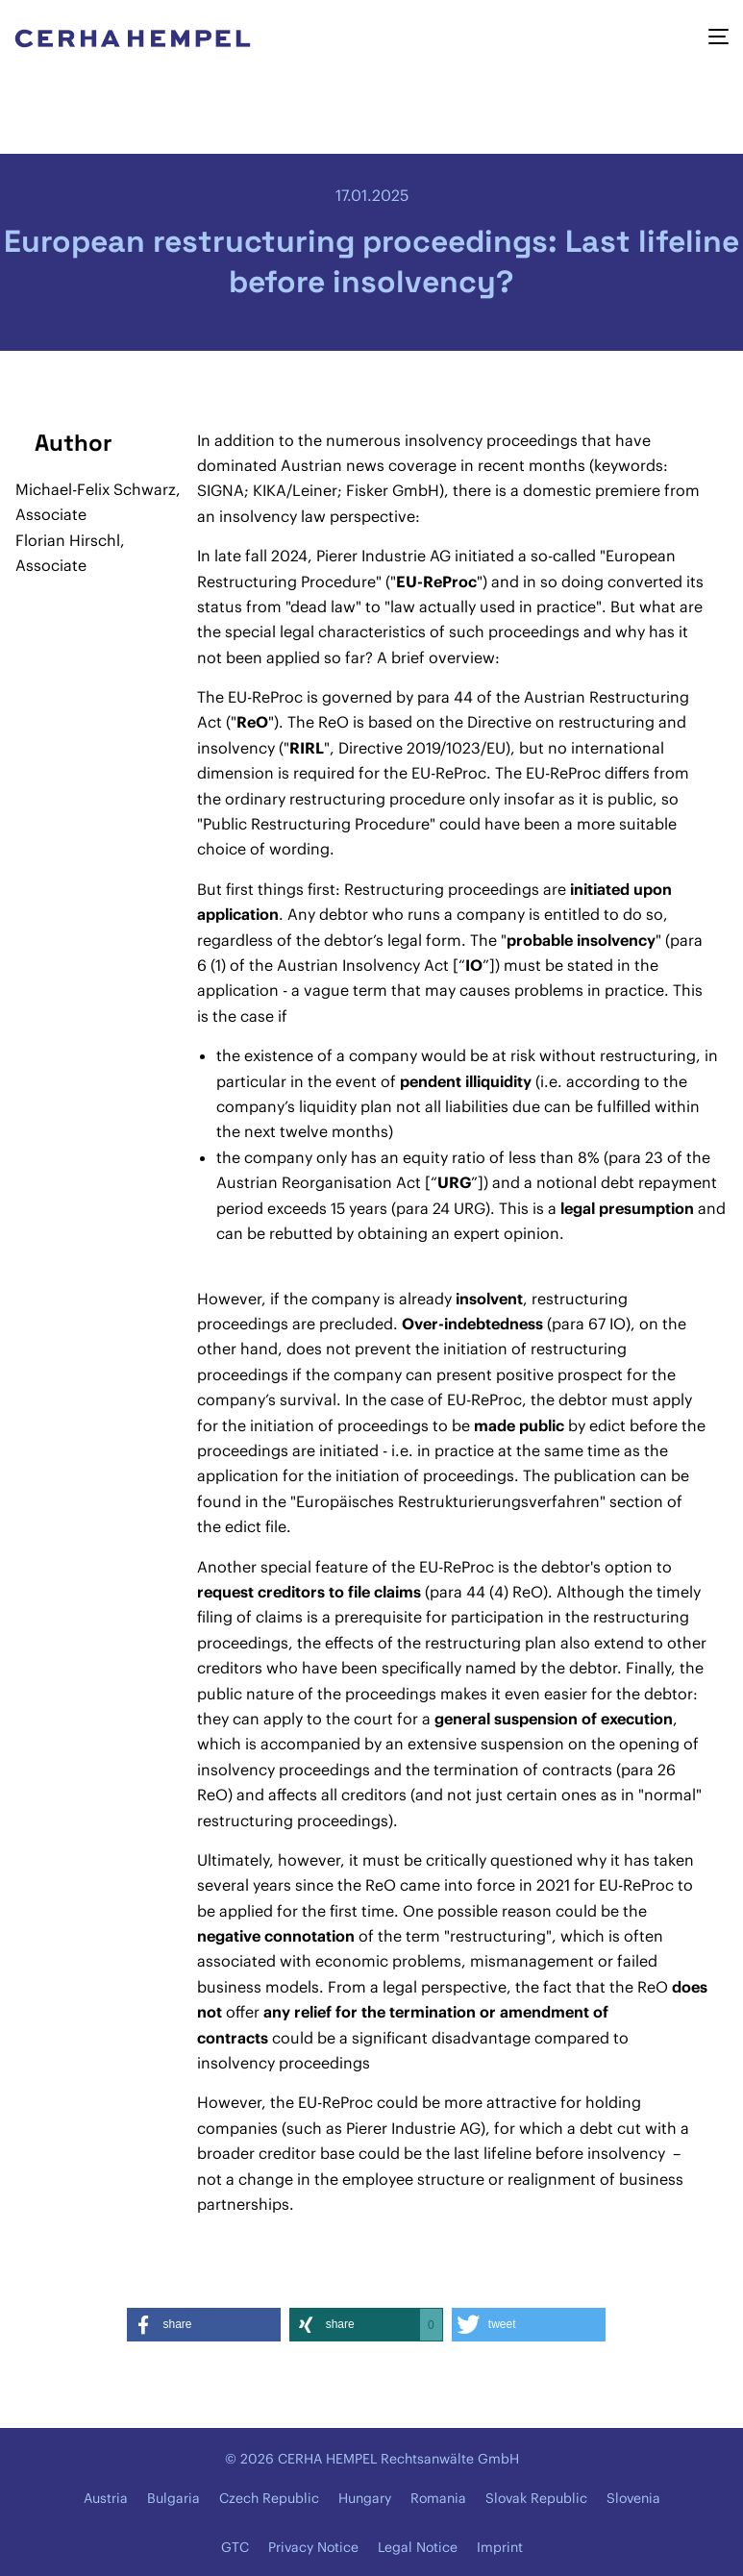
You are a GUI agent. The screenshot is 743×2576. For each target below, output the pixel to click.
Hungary (364, 2498)
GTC (235, 2547)
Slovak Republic (536, 2498)
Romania (438, 2498)
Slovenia (633, 2498)
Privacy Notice (313, 2547)
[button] (204, 2324)
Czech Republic (269, 2498)
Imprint (500, 2547)
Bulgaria (173, 2498)
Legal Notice (418, 2547)
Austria (106, 2498)
